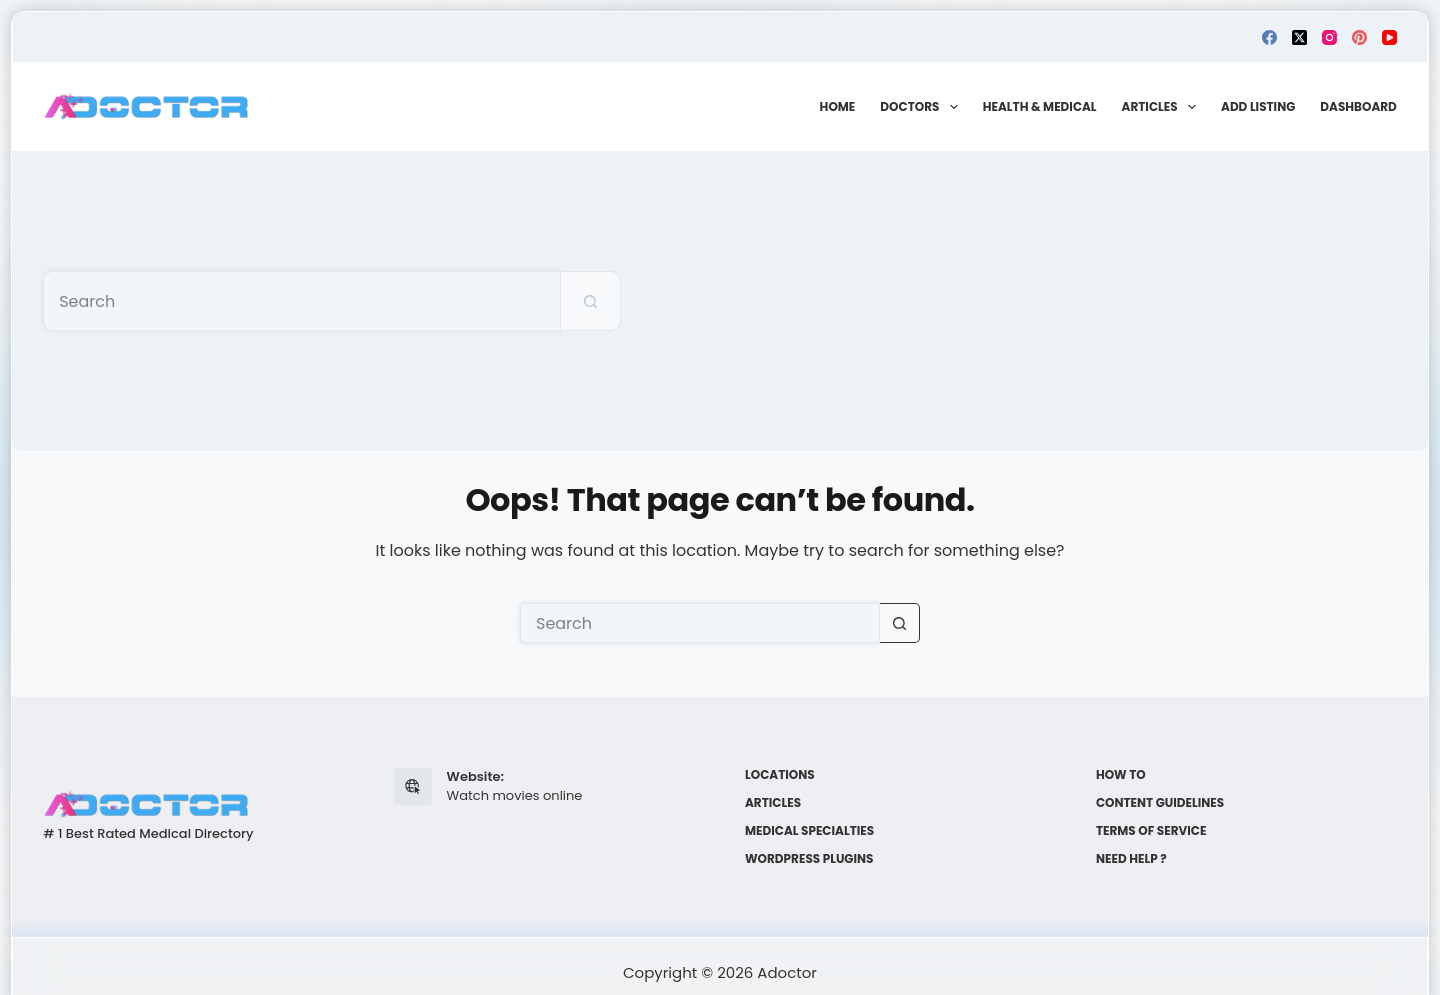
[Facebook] (1269, 37)
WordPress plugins (809, 859)
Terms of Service (1151, 831)
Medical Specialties (809, 831)
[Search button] (591, 301)
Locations (780, 775)
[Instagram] (1329, 37)
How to (1121, 775)
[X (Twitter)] (1299, 37)
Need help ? (1131, 859)
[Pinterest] (1359, 37)
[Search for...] (302, 301)
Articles (1163, 107)
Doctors (922, 107)
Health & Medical (1040, 106)
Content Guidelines (1160, 803)
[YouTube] (1389, 37)
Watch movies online (515, 795)
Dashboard (1358, 106)
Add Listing (1258, 106)
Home (838, 106)
